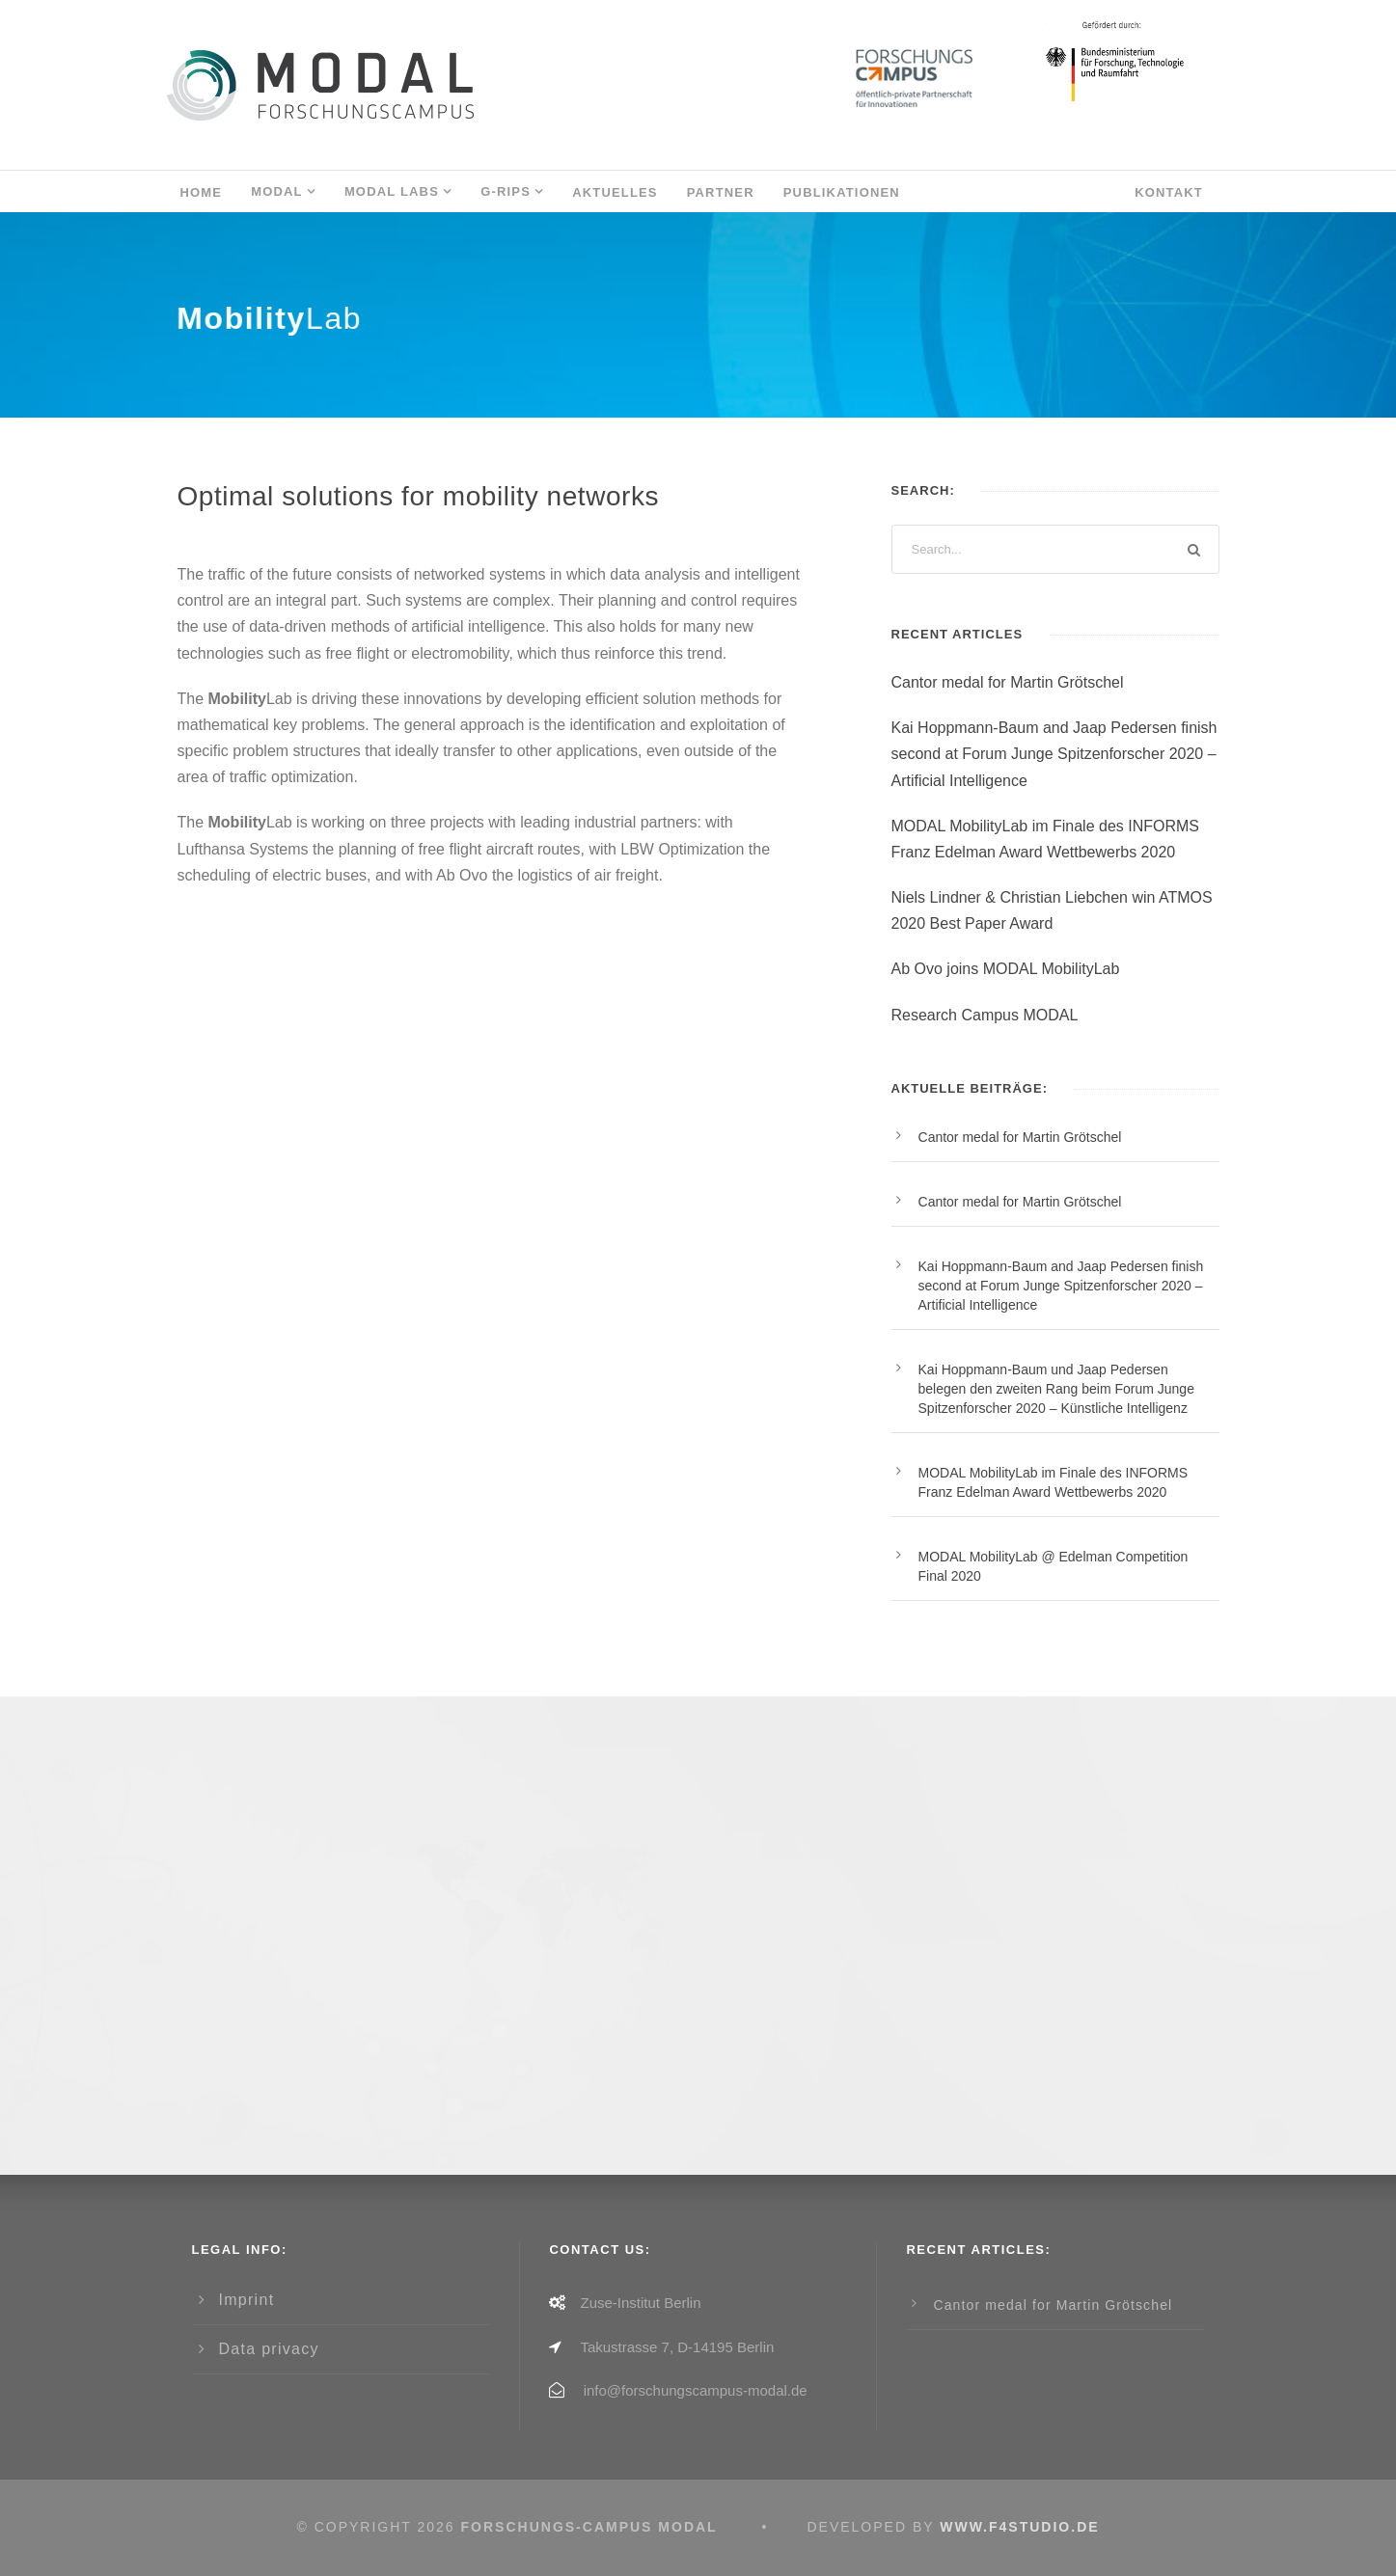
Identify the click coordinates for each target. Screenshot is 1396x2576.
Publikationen (841, 192)
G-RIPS (505, 191)
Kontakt (1169, 192)
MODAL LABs (391, 191)
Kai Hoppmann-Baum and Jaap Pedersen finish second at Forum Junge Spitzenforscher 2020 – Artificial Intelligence (1054, 753)
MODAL (277, 191)
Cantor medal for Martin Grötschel (1007, 682)
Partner (720, 192)
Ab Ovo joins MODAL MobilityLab (1005, 969)
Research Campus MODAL (985, 1015)
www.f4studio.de (1019, 2527)
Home (201, 192)
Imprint (247, 2299)
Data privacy (269, 2349)
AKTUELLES (615, 192)
